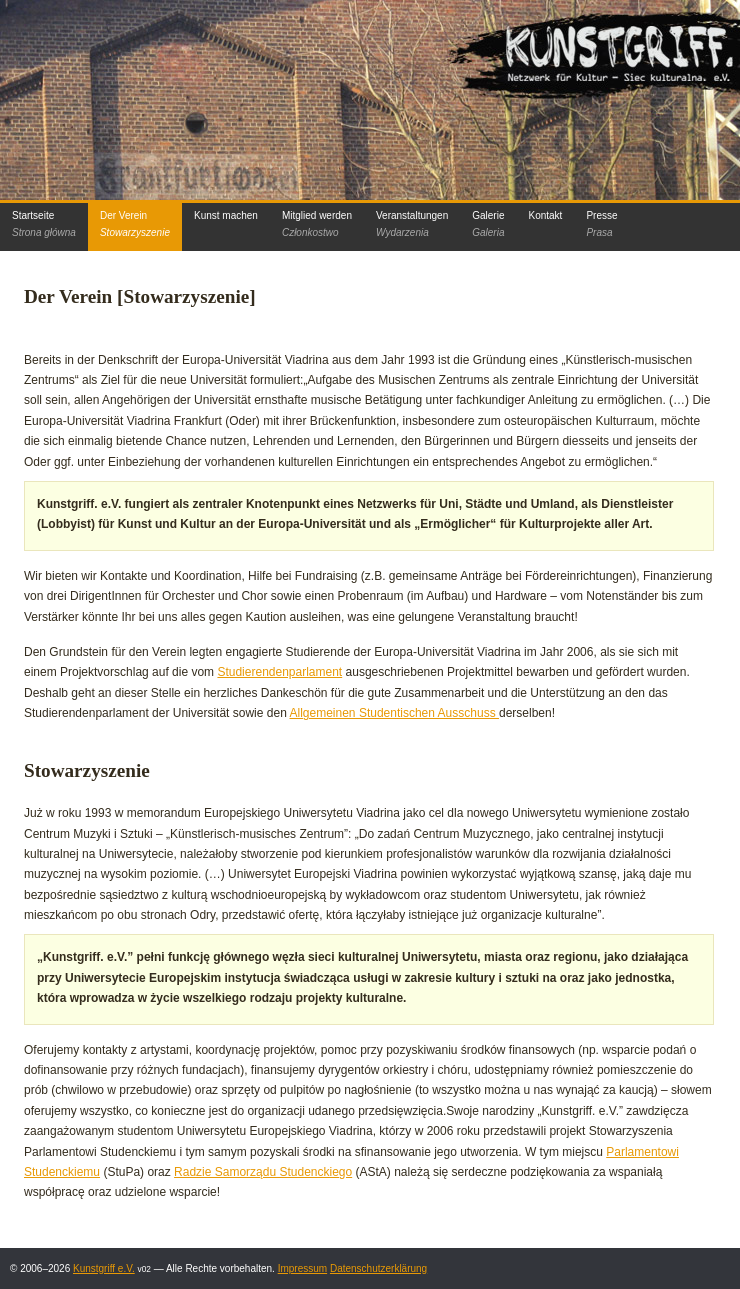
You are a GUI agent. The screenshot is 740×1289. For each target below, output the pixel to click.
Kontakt (545, 215)
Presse (601, 224)
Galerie (488, 224)
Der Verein (135, 224)
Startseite (44, 224)
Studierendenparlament (279, 672)
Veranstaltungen (412, 224)
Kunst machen (226, 215)
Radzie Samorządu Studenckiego (263, 1172)
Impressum (302, 1268)
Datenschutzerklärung (378, 1268)
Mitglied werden (317, 224)
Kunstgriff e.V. (104, 1268)
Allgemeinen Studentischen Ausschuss (394, 713)
